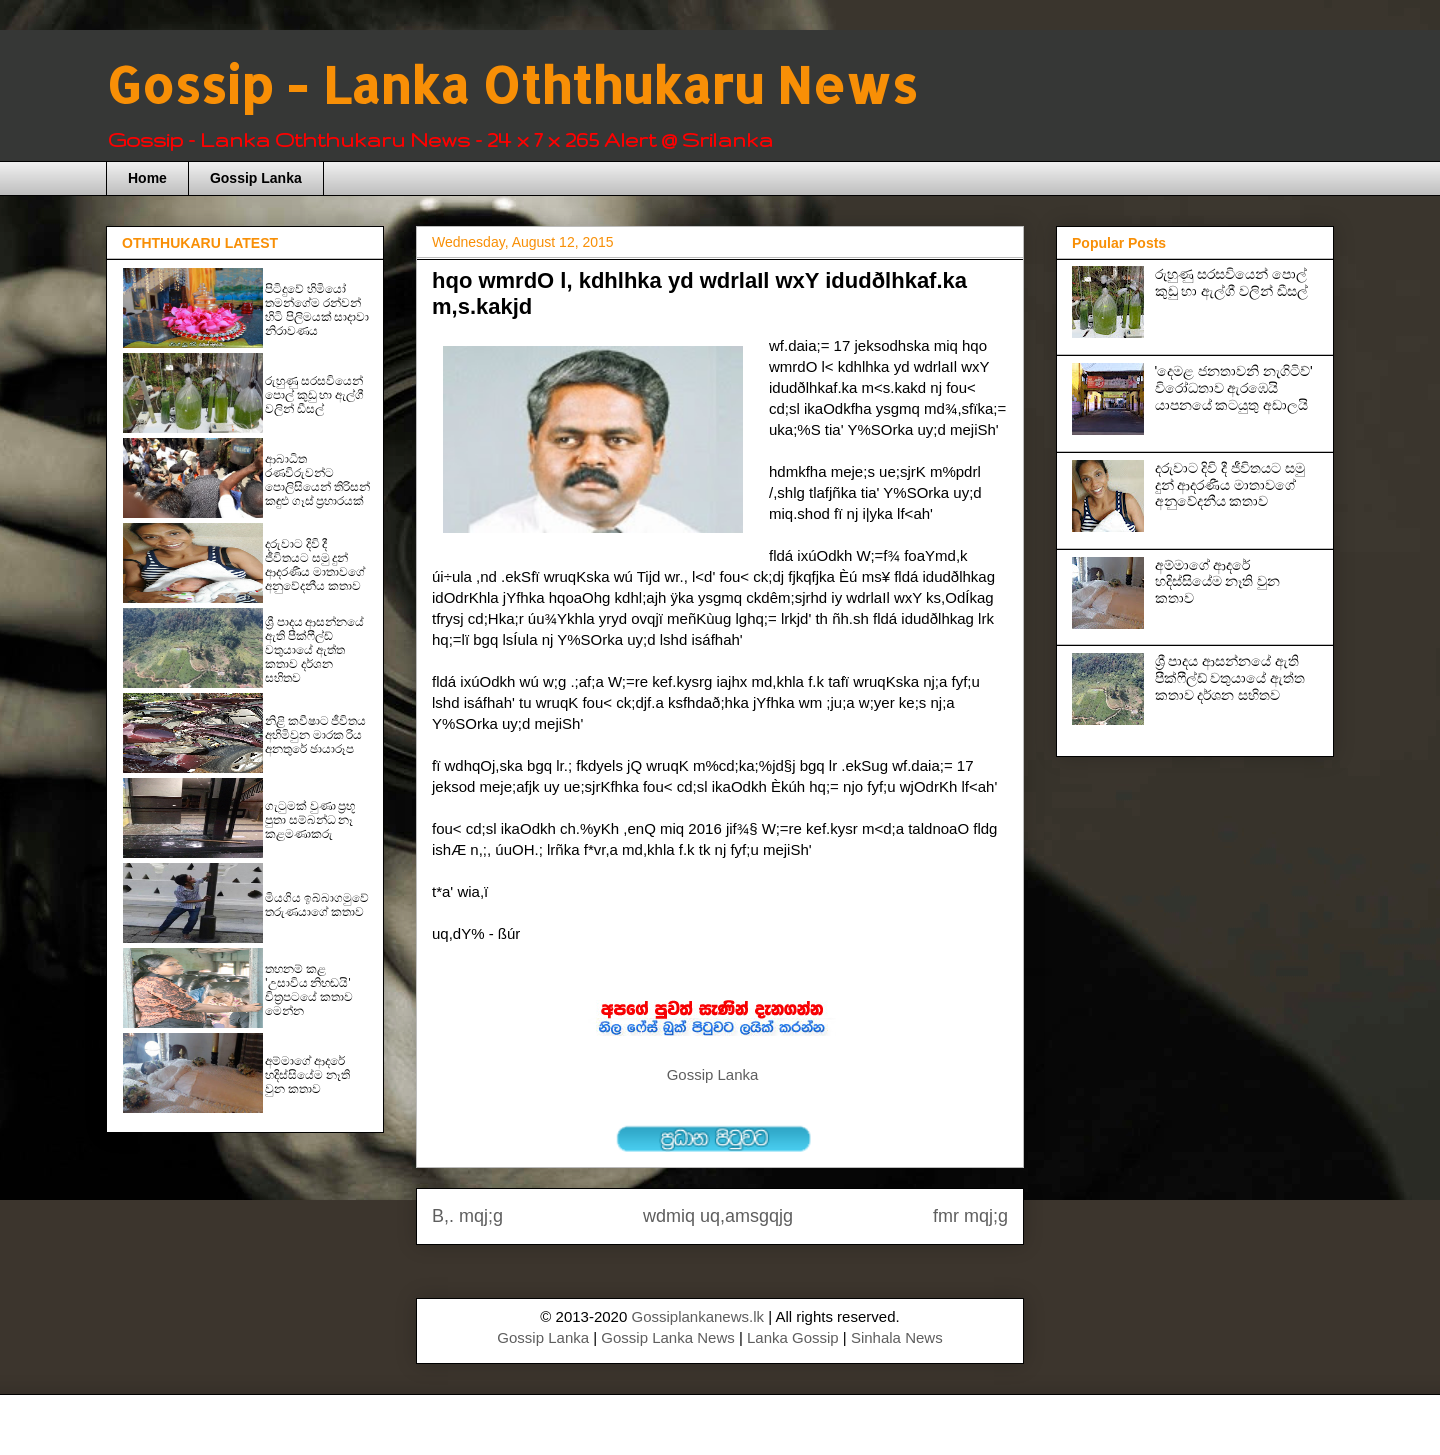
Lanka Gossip (793, 1337)
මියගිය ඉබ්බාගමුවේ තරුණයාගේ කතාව (317, 905)
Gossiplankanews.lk (697, 1316)
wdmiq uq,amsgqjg (718, 1216)
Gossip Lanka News (667, 1337)
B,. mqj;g (467, 1216)
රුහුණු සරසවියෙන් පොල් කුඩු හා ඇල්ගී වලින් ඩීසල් (314, 395)
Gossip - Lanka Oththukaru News (511, 84)
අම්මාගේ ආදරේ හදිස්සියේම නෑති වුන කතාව (307, 1075)
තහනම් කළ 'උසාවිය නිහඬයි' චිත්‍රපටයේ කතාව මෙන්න (309, 990)
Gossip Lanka (256, 178)
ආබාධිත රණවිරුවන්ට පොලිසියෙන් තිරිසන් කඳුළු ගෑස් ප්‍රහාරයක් (317, 480)
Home (147, 178)
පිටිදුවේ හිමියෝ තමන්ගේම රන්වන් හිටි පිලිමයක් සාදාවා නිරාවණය (317, 310)
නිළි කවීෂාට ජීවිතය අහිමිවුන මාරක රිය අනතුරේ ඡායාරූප (315, 735)
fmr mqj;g (970, 1216)
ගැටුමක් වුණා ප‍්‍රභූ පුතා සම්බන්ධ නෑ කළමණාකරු (310, 820)
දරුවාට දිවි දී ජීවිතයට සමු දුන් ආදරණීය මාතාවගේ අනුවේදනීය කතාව (315, 565)
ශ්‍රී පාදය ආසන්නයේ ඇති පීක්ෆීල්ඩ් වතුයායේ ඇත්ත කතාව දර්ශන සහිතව (314, 650)
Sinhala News (897, 1337)
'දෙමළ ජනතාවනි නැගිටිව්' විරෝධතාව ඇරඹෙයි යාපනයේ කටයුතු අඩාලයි (1234, 388)
